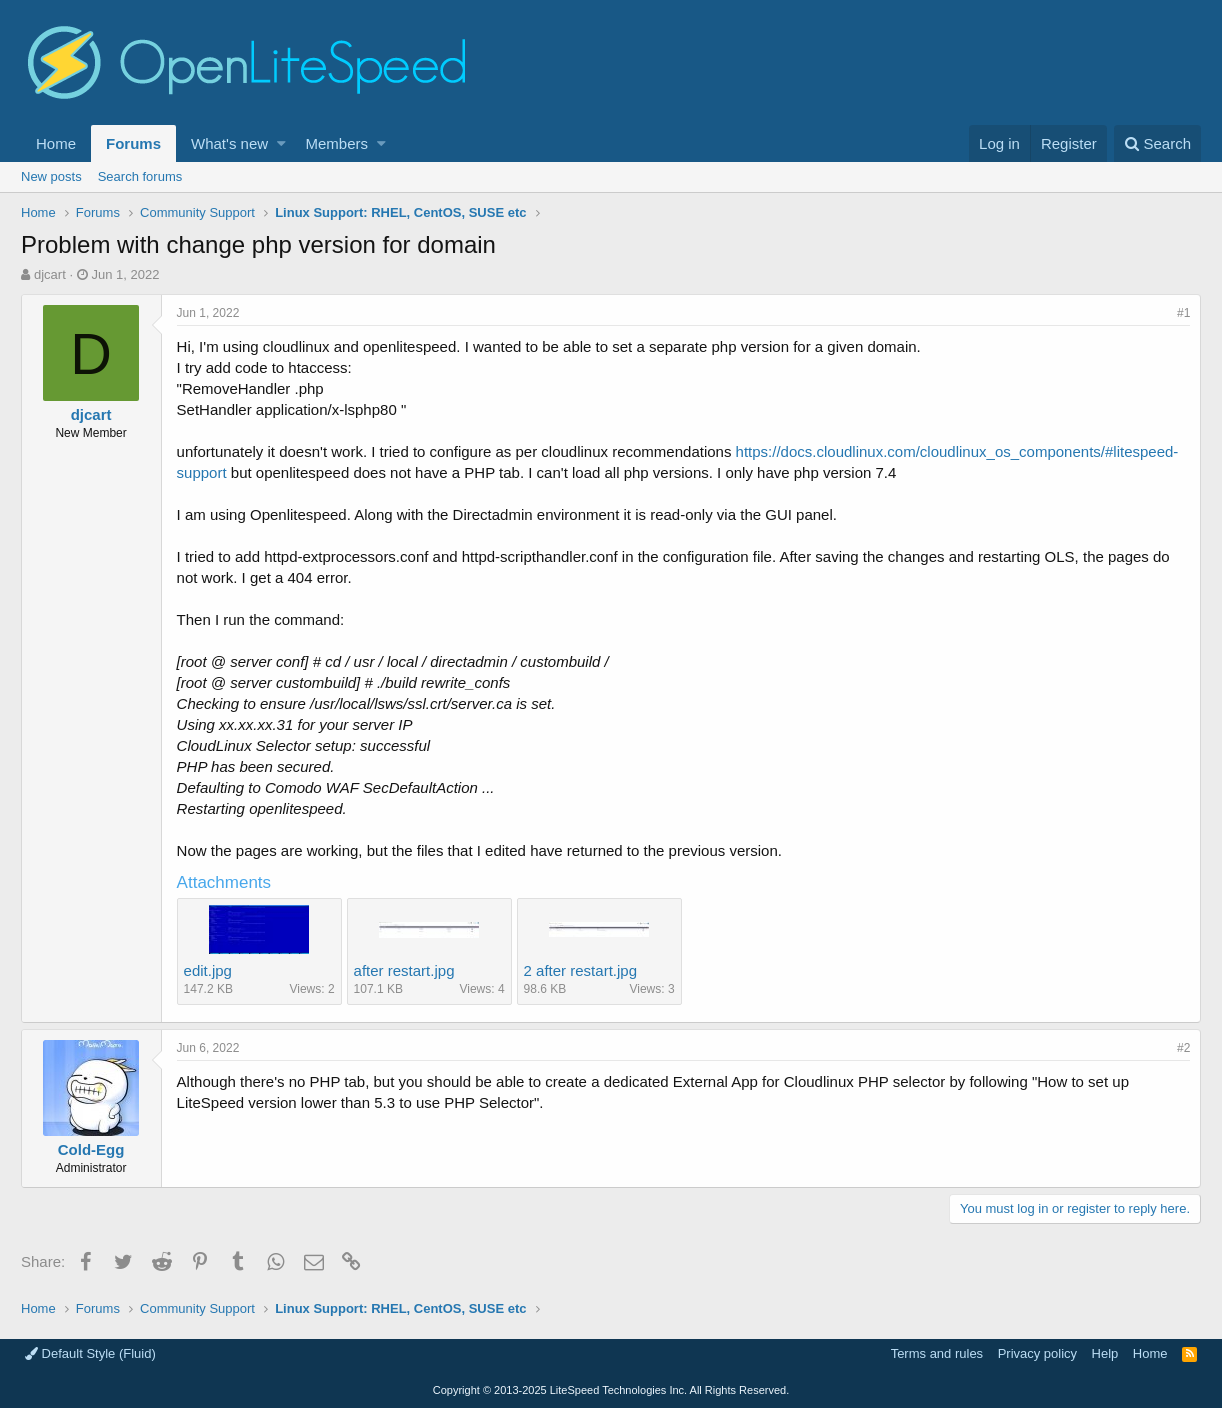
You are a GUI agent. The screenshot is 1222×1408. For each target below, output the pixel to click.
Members (337, 143)
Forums (133, 143)
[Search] (1157, 143)
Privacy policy (1037, 1353)
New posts (51, 176)
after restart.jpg (404, 970)
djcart (50, 274)
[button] (281, 143)
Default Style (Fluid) (90, 1353)
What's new (229, 143)
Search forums (140, 176)
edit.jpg (208, 970)
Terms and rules (937, 1353)
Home (56, 143)
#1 (1183, 313)
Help (1105, 1353)
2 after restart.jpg (580, 970)
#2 (1183, 1048)
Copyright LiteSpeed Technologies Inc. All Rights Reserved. (611, 1390)
